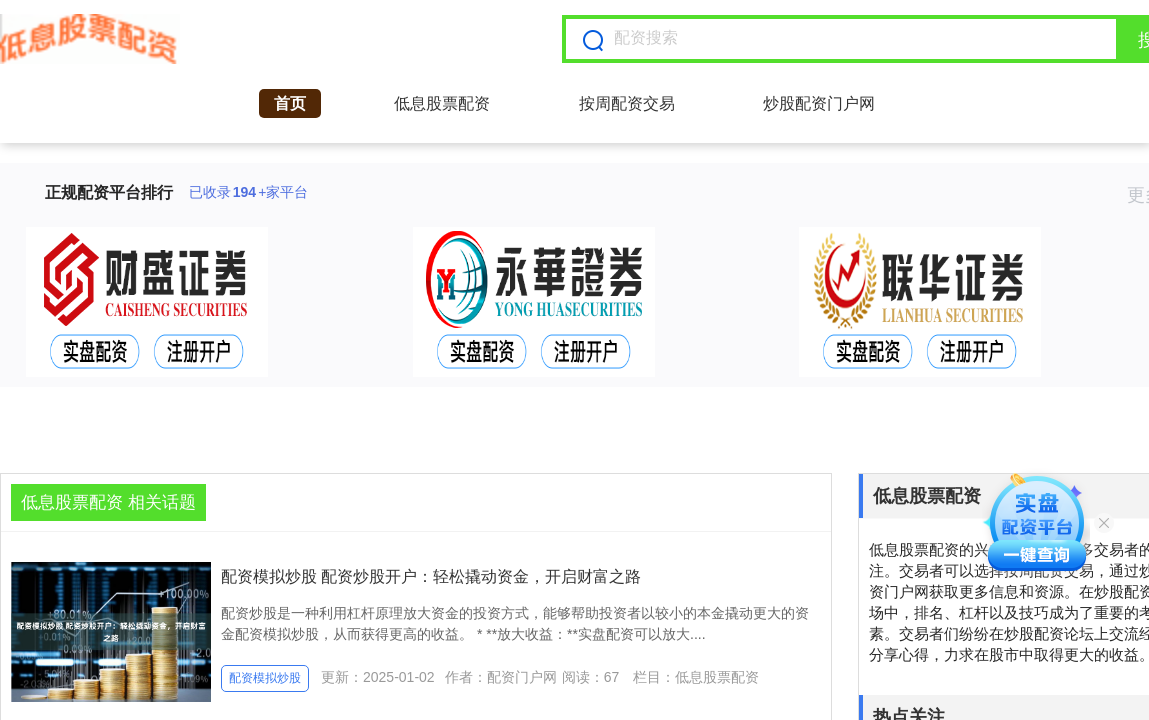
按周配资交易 (627, 103)
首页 (290, 103)
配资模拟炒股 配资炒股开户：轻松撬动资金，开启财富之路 (431, 576)
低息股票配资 (442, 103)
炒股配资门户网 (819, 103)
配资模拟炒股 (265, 678)
